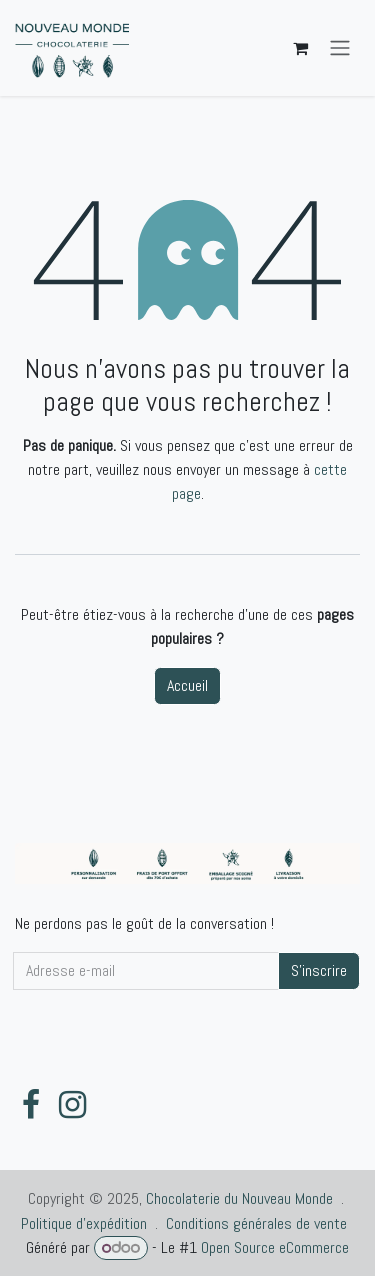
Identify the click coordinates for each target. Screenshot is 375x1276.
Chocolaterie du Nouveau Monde (239, 1198)
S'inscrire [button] (319, 970)
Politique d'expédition (84, 1223)
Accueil (187, 685)
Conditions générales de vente (256, 1223)
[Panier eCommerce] (300, 48)
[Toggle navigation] (340, 48)
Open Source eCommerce (275, 1247)
